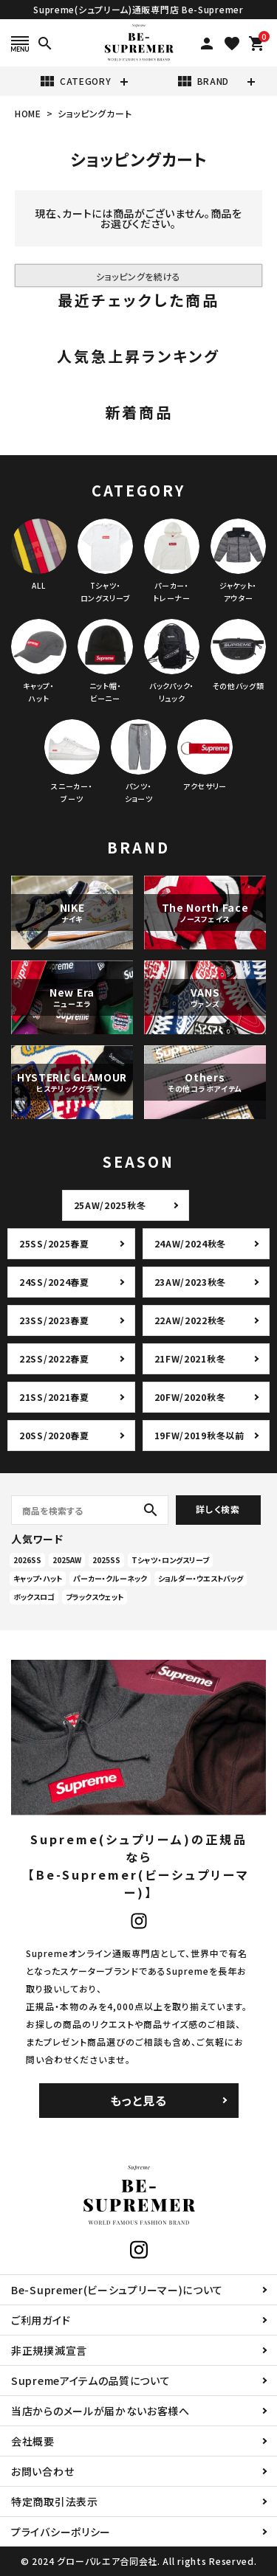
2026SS (27, 1559)
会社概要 (33, 2441)
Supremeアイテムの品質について (91, 2380)
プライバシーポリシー (61, 2531)
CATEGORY (75, 81)
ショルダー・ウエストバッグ (200, 1578)
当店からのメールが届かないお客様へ (100, 2410)
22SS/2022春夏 (54, 1358)
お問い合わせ (42, 2471)
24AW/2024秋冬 (190, 1243)
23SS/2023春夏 (54, 1320)
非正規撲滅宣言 (49, 2350)
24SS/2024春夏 (54, 1281)
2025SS (106, 1559)
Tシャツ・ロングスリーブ (170, 1559)
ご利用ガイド (40, 2320)
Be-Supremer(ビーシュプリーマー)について (117, 2289)
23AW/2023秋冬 (190, 1281)
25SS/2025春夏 (54, 1243)
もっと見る (138, 2100)
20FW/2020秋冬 (190, 1397)
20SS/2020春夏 (54, 1435)
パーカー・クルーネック (110, 1578)
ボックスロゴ (34, 1596)
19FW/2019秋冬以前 (199, 1435)
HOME (28, 113)
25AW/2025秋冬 (110, 1205)
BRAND (203, 81)
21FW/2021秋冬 (190, 1358)
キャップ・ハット (37, 1578)
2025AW (66, 1559)
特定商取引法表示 (54, 2501)
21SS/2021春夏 (54, 1397)
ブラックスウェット (94, 1596)
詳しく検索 (218, 1509)
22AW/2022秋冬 (190, 1320)
